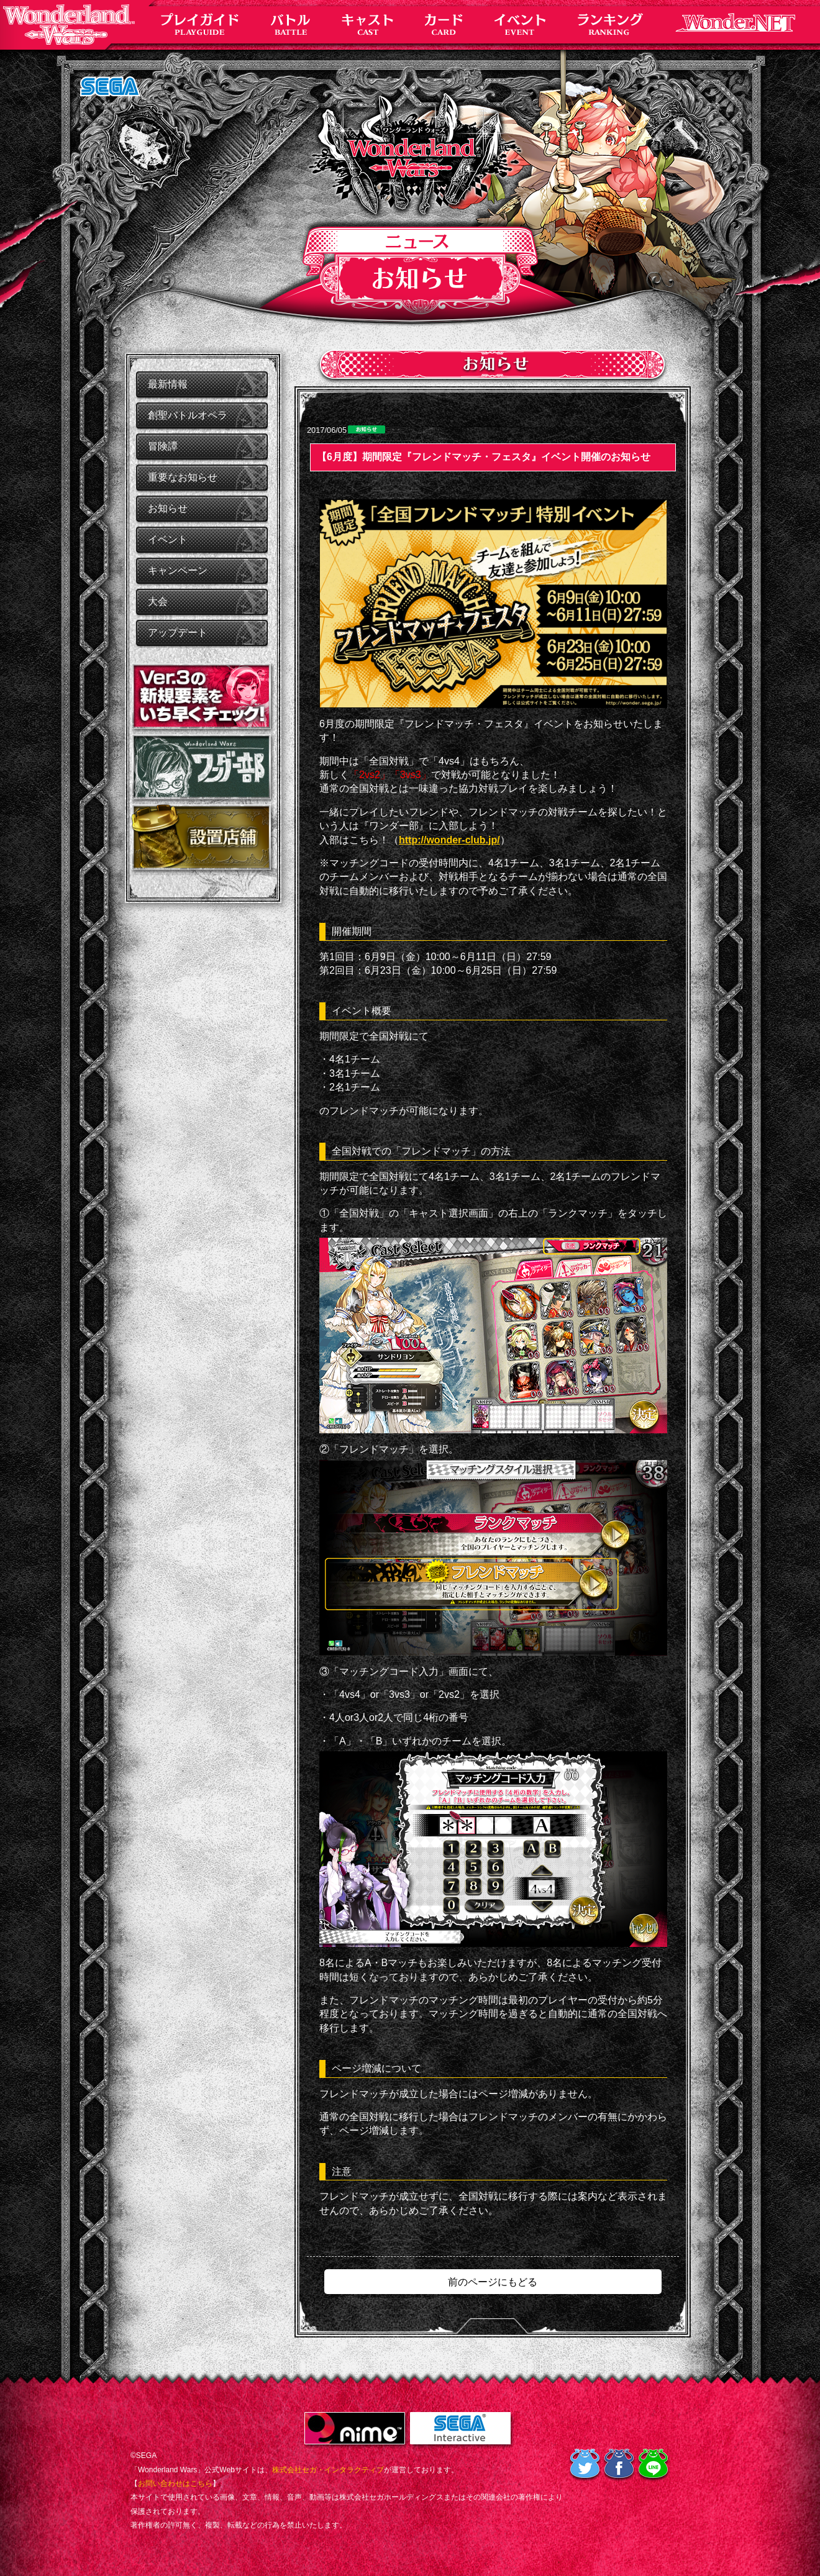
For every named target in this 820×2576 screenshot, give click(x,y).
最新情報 (168, 384)
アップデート (177, 632)
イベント (168, 539)
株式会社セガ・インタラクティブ (328, 2469)
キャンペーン (177, 570)
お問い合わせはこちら (175, 2483)
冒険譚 (163, 446)
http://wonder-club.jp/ (449, 840)
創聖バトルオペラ (187, 415)
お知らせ (168, 508)
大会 (158, 601)
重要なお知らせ (182, 477)
